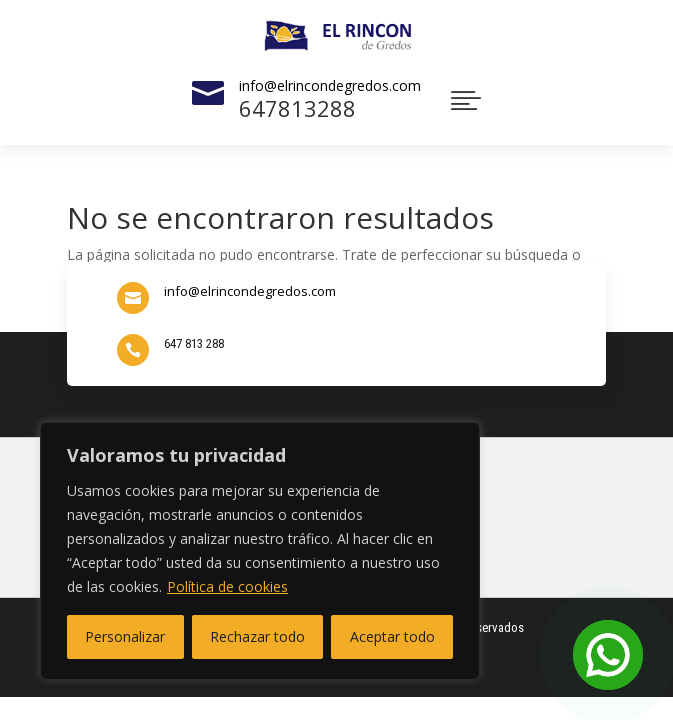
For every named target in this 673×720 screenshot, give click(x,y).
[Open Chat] (608, 655)
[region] (260, 551)
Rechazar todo (257, 636)
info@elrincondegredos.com (330, 85)
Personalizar (125, 636)
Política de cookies (227, 586)
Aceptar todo (392, 636)
